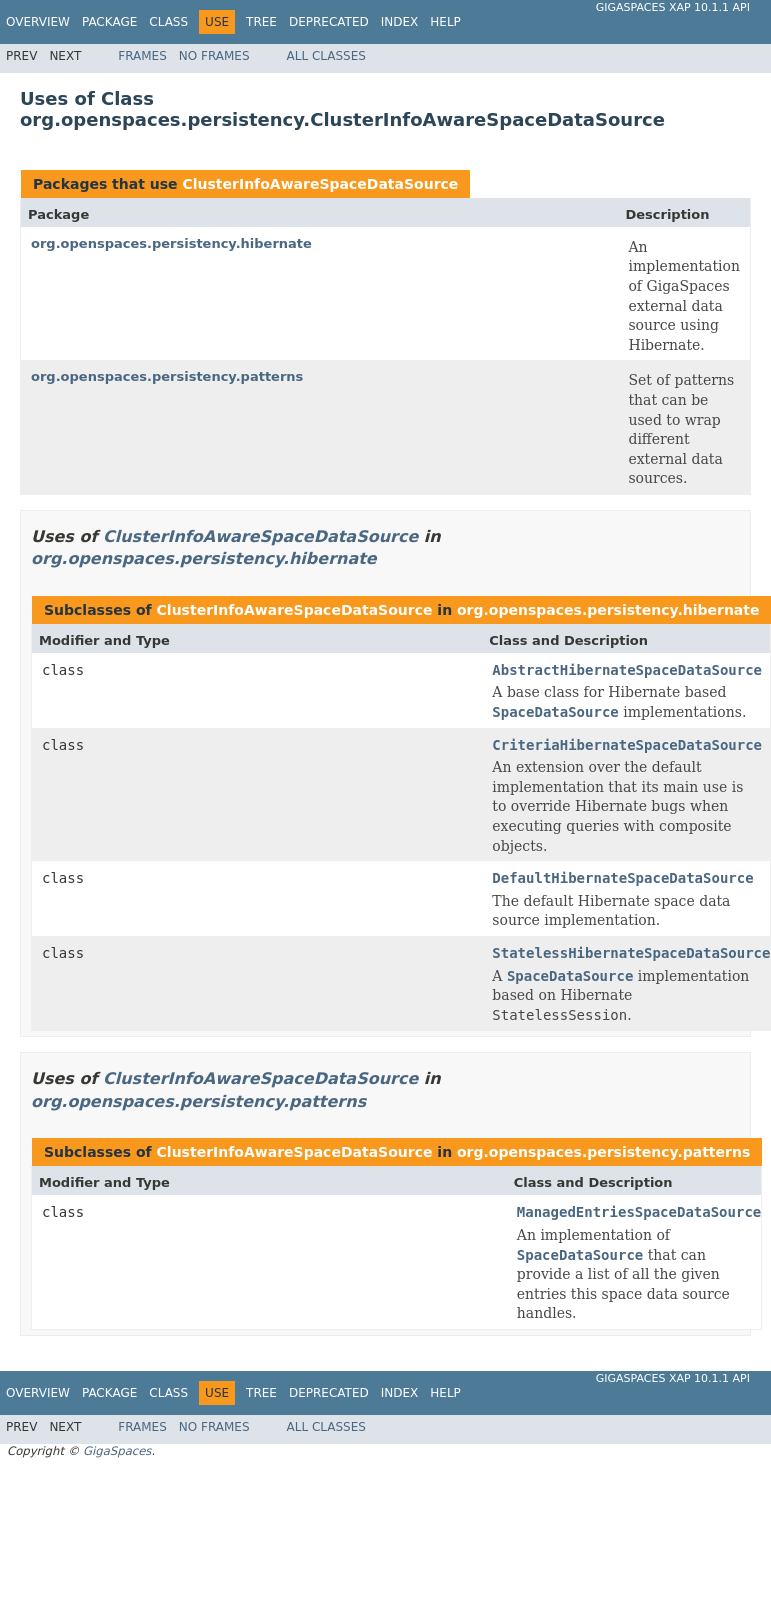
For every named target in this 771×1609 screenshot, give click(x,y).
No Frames (214, 56)
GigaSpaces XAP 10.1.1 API (673, 7)
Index (400, 22)
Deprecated (329, 22)
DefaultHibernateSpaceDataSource (622, 878)
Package (109, 22)
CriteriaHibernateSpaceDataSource (627, 745)
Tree (261, 22)
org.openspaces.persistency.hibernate (171, 243)
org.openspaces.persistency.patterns (167, 376)
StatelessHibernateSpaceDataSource (631, 953)
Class (168, 22)
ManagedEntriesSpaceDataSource (639, 1212)
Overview (38, 22)
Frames (142, 56)
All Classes (326, 56)
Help (445, 22)
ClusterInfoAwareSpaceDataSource (320, 184)
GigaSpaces (117, 1451)
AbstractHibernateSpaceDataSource (627, 670)
